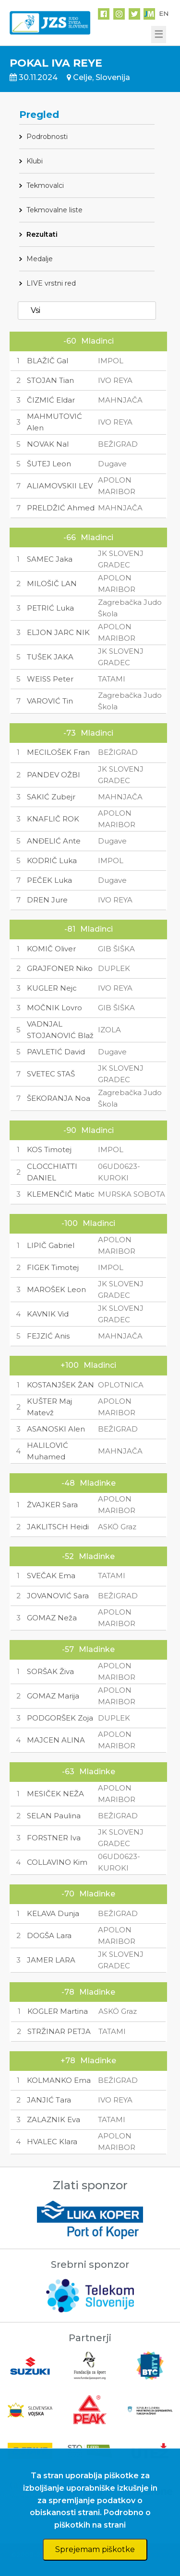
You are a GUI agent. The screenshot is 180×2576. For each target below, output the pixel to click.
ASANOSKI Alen (56, 1428)
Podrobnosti (47, 136)
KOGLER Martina (57, 2011)
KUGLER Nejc (52, 988)
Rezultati (42, 234)
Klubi (34, 161)
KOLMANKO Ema (59, 2080)
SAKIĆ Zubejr (51, 796)
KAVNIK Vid (48, 1313)
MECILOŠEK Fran (58, 752)
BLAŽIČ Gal (47, 360)
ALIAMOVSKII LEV (60, 485)
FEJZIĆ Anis (48, 1335)
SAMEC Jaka (49, 559)
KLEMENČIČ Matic (61, 1194)
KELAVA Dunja (53, 1913)
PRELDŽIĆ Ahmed (61, 507)
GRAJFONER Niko (60, 968)
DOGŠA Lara (49, 1935)
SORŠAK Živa (50, 1671)
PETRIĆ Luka (50, 607)
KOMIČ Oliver (51, 948)
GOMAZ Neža (52, 1617)
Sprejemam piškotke (95, 2549)
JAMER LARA (51, 1959)
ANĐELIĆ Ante (54, 840)
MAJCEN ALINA (56, 1739)
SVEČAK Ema (51, 1575)
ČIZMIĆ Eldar (51, 399)
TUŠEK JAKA (50, 656)
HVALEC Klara (52, 2141)
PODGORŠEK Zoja (60, 1717)
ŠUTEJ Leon (49, 463)
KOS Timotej (49, 1149)
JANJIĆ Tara (49, 2099)
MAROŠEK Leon (56, 1289)
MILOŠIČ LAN (52, 583)
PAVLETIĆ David (56, 1051)
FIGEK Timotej (53, 1267)
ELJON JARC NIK (58, 632)
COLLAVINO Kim (57, 1862)
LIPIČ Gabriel (50, 1245)
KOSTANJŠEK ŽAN (60, 1384)
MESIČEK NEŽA (55, 1793)
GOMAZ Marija (53, 1695)
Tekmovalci (45, 185)
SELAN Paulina (54, 1815)
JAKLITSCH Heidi (58, 1526)
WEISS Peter (50, 678)
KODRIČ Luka (52, 860)
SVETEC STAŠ (51, 1073)
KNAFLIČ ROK (53, 818)
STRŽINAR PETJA (59, 2031)
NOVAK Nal (48, 444)
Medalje (39, 258)
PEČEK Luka (49, 880)
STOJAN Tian (50, 380)
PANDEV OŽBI (53, 774)
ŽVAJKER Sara (52, 1504)
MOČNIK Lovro (54, 1007)
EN (163, 13)
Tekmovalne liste (54, 210)
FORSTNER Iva (54, 1837)
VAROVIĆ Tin (50, 700)
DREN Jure (47, 899)
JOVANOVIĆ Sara (58, 1595)
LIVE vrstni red (51, 283)
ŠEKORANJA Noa (58, 1098)
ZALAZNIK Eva (53, 2119)
